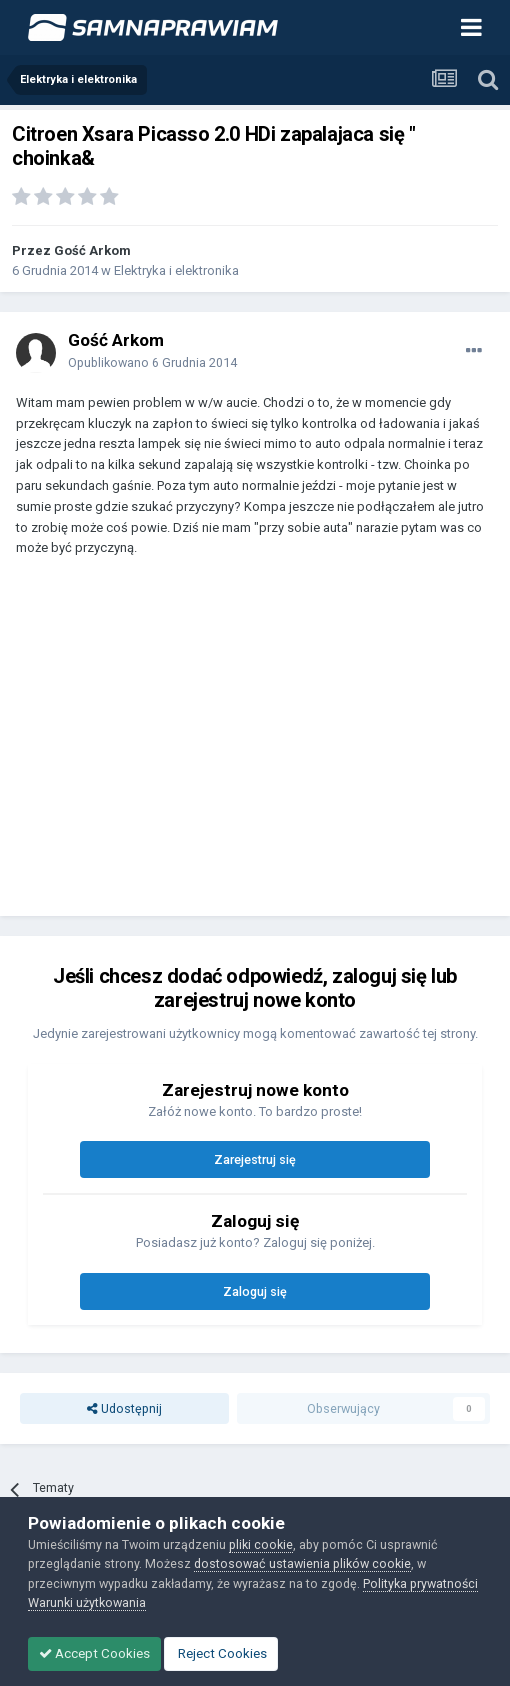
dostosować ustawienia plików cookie (302, 1563)
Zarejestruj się (255, 1159)
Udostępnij (124, 1408)
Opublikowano (152, 362)
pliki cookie (261, 1544)
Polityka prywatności (420, 1583)
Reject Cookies (221, 1653)
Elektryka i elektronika (176, 270)
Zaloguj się (255, 1291)
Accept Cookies (94, 1653)
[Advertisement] (250, 746)
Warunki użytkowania (87, 1602)
